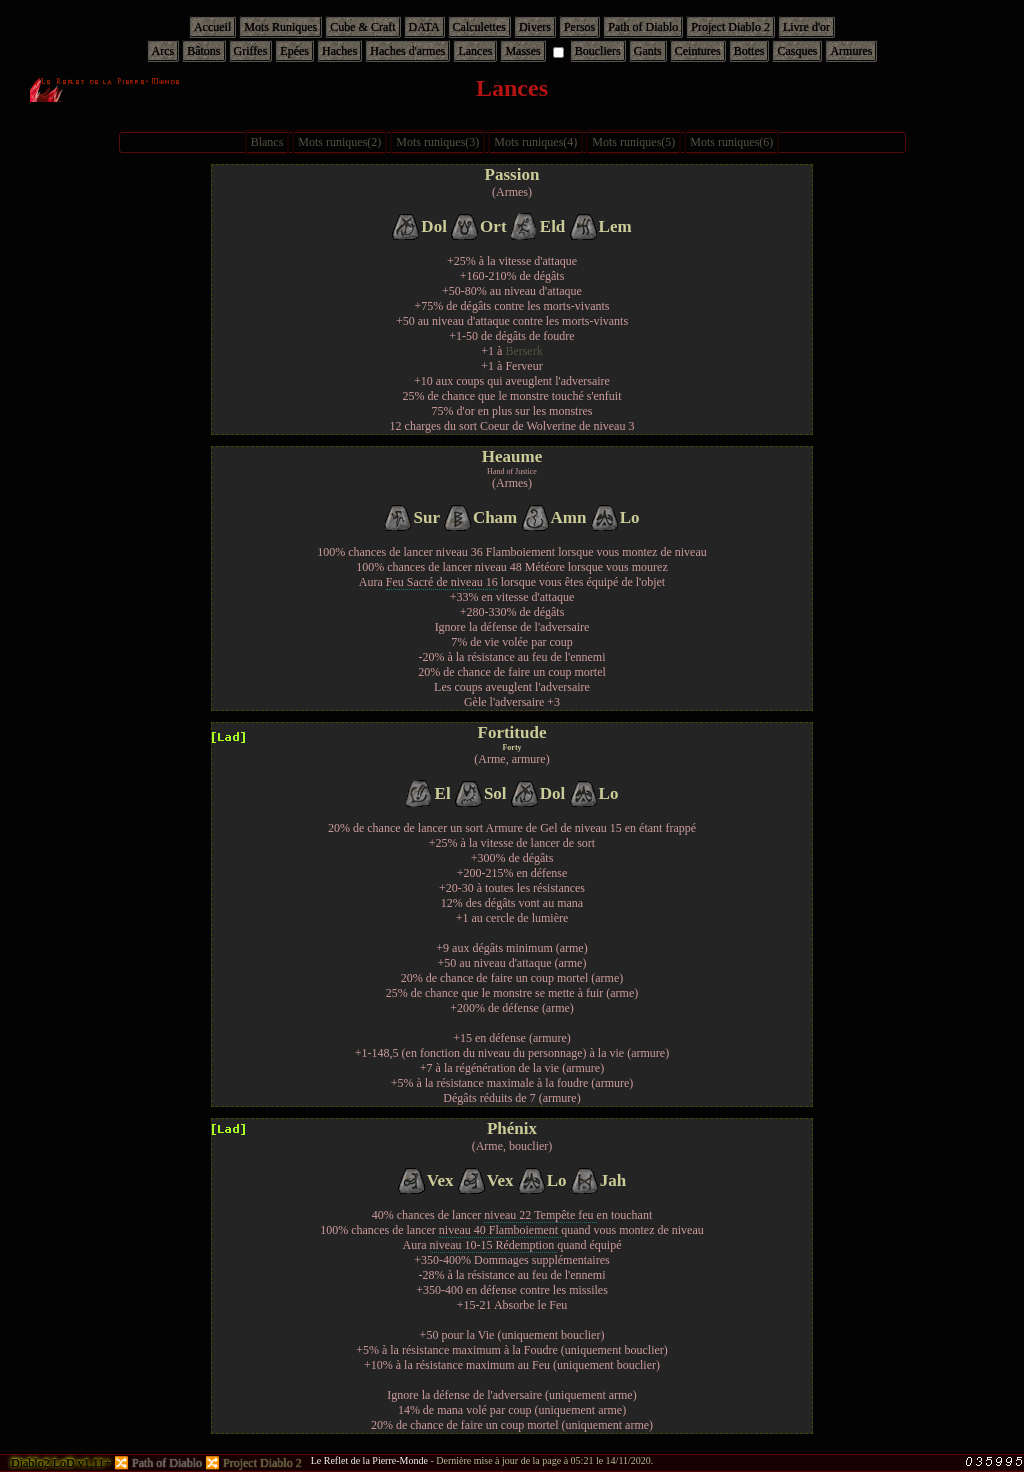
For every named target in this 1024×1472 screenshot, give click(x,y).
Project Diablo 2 (730, 27)
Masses (522, 51)
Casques (797, 51)
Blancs (267, 142)
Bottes (749, 51)
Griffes (251, 51)
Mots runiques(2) (339, 142)
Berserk (523, 351)
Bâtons (203, 51)
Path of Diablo (643, 27)
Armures (851, 51)
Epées (294, 51)
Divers (535, 27)
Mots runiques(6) (731, 142)
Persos (579, 27)
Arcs (163, 51)
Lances (475, 51)
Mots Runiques (280, 27)
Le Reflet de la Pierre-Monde (369, 1460)
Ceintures (698, 51)
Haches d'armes (407, 51)
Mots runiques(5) (633, 142)
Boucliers (598, 51)
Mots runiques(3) (437, 142)
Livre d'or (806, 27)
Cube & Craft (362, 27)
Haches (339, 51)
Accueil (212, 27)
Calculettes (479, 27)
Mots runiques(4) (535, 142)
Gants (648, 51)
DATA (424, 27)
